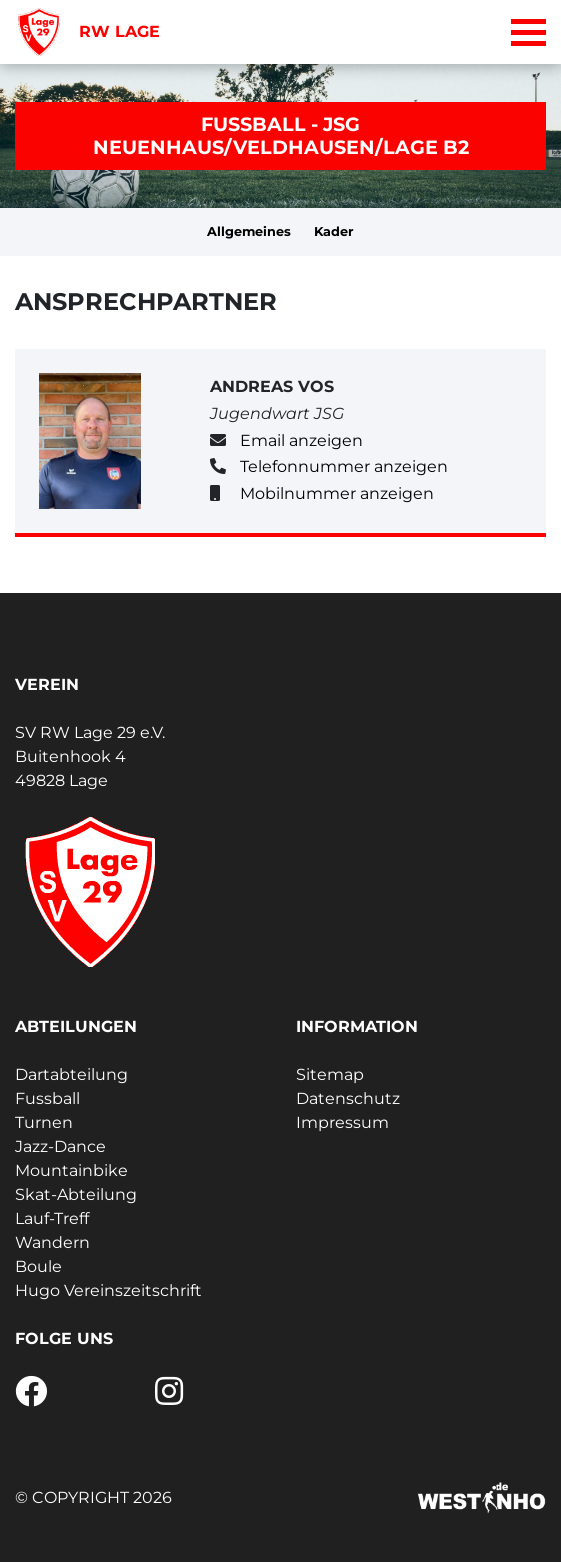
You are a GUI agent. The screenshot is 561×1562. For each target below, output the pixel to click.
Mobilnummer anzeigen (337, 493)
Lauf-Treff (52, 1218)
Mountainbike (71, 1170)
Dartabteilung (71, 1074)
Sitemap (330, 1074)
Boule (38, 1266)
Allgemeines (249, 231)
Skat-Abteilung (76, 1194)
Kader (334, 231)
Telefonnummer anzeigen (344, 466)
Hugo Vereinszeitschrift (108, 1290)
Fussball (47, 1098)
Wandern (52, 1242)
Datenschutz (348, 1098)
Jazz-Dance (60, 1146)
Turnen (44, 1122)
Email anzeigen (301, 440)
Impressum (342, 1122)
